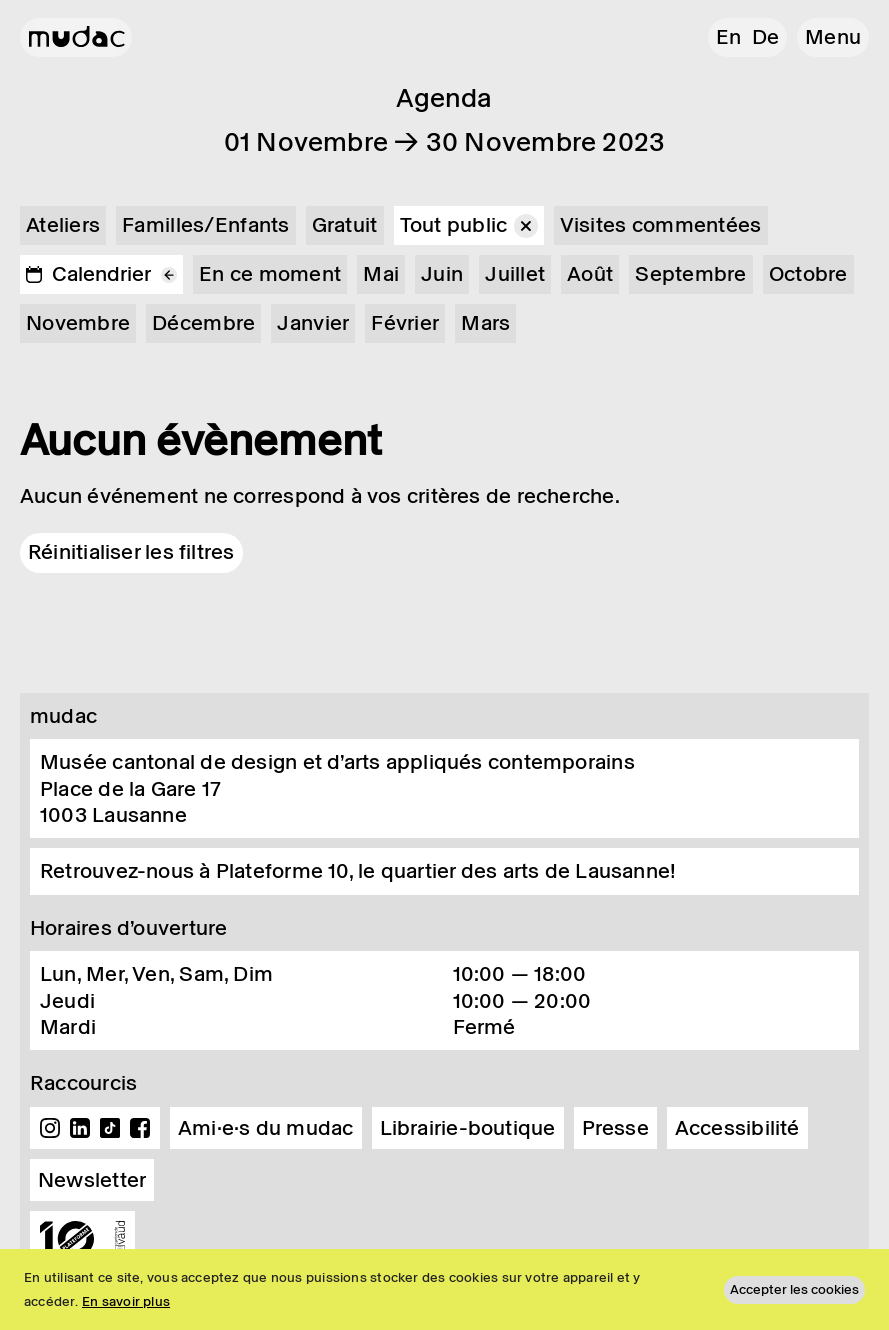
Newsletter (92, 1180)
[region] (444, 1289)
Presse (615, 1128)
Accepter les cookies (794, 1289)
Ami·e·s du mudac (266, 1128)
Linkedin (80, 1128)
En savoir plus (126, 1301)
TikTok (110, 1128)
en (728, 37)
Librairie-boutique (468, 1128)
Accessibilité (737, 1128)
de (765, 37)
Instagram (50, 1128)
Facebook (140, 1128)
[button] (833, 37)
